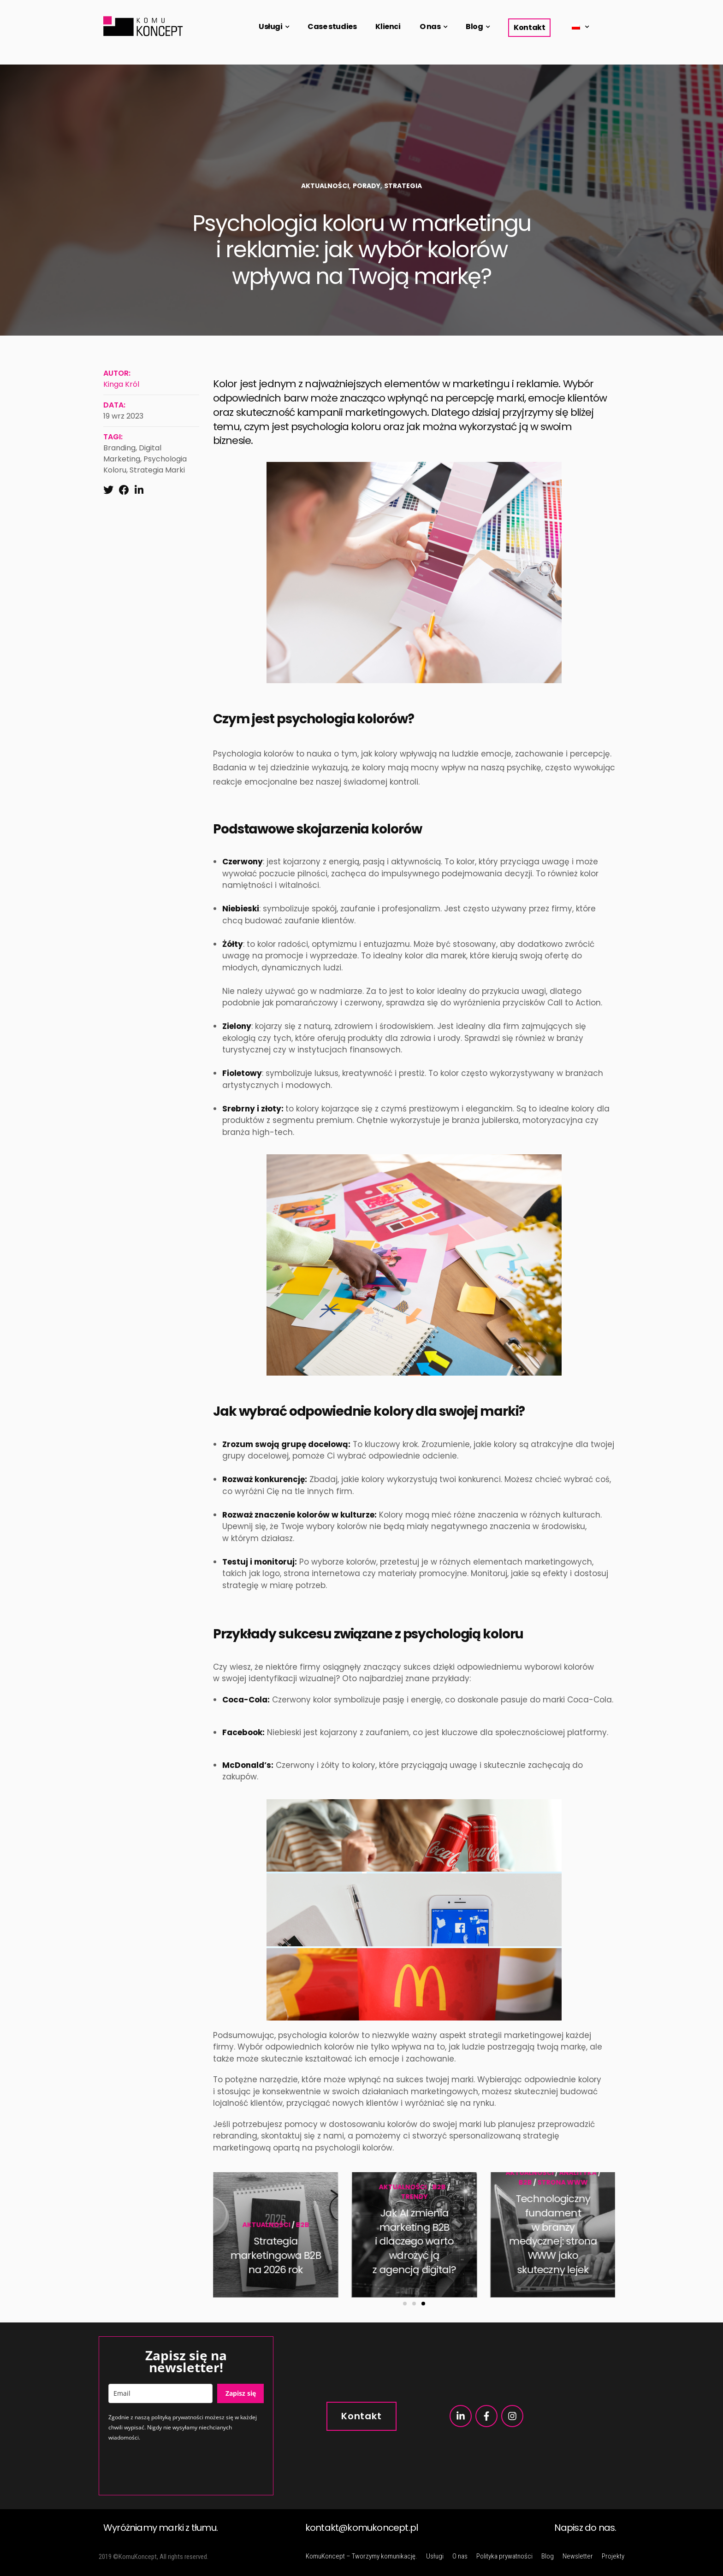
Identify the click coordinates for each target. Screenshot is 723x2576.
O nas (430, 26)
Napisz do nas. (585, 2527)
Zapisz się (240, 2393)
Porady (366, 185)
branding (119, 448)
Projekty (613, 2556)
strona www (285, 2182)
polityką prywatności (177, 2417)
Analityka (300, 2172)
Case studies (332, 26)
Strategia (403, 185)
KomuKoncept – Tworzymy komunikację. (361, 2556)
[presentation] (178, 2468)
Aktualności (325, 185)
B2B (247, 2182)
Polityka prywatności (504, 2556)
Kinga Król (121, 384)
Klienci (387, 26)
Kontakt (529, 27)
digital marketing (132, 453)
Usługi (271, 26)
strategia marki (157, 470)
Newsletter (578, 2556)
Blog (474, 26)
